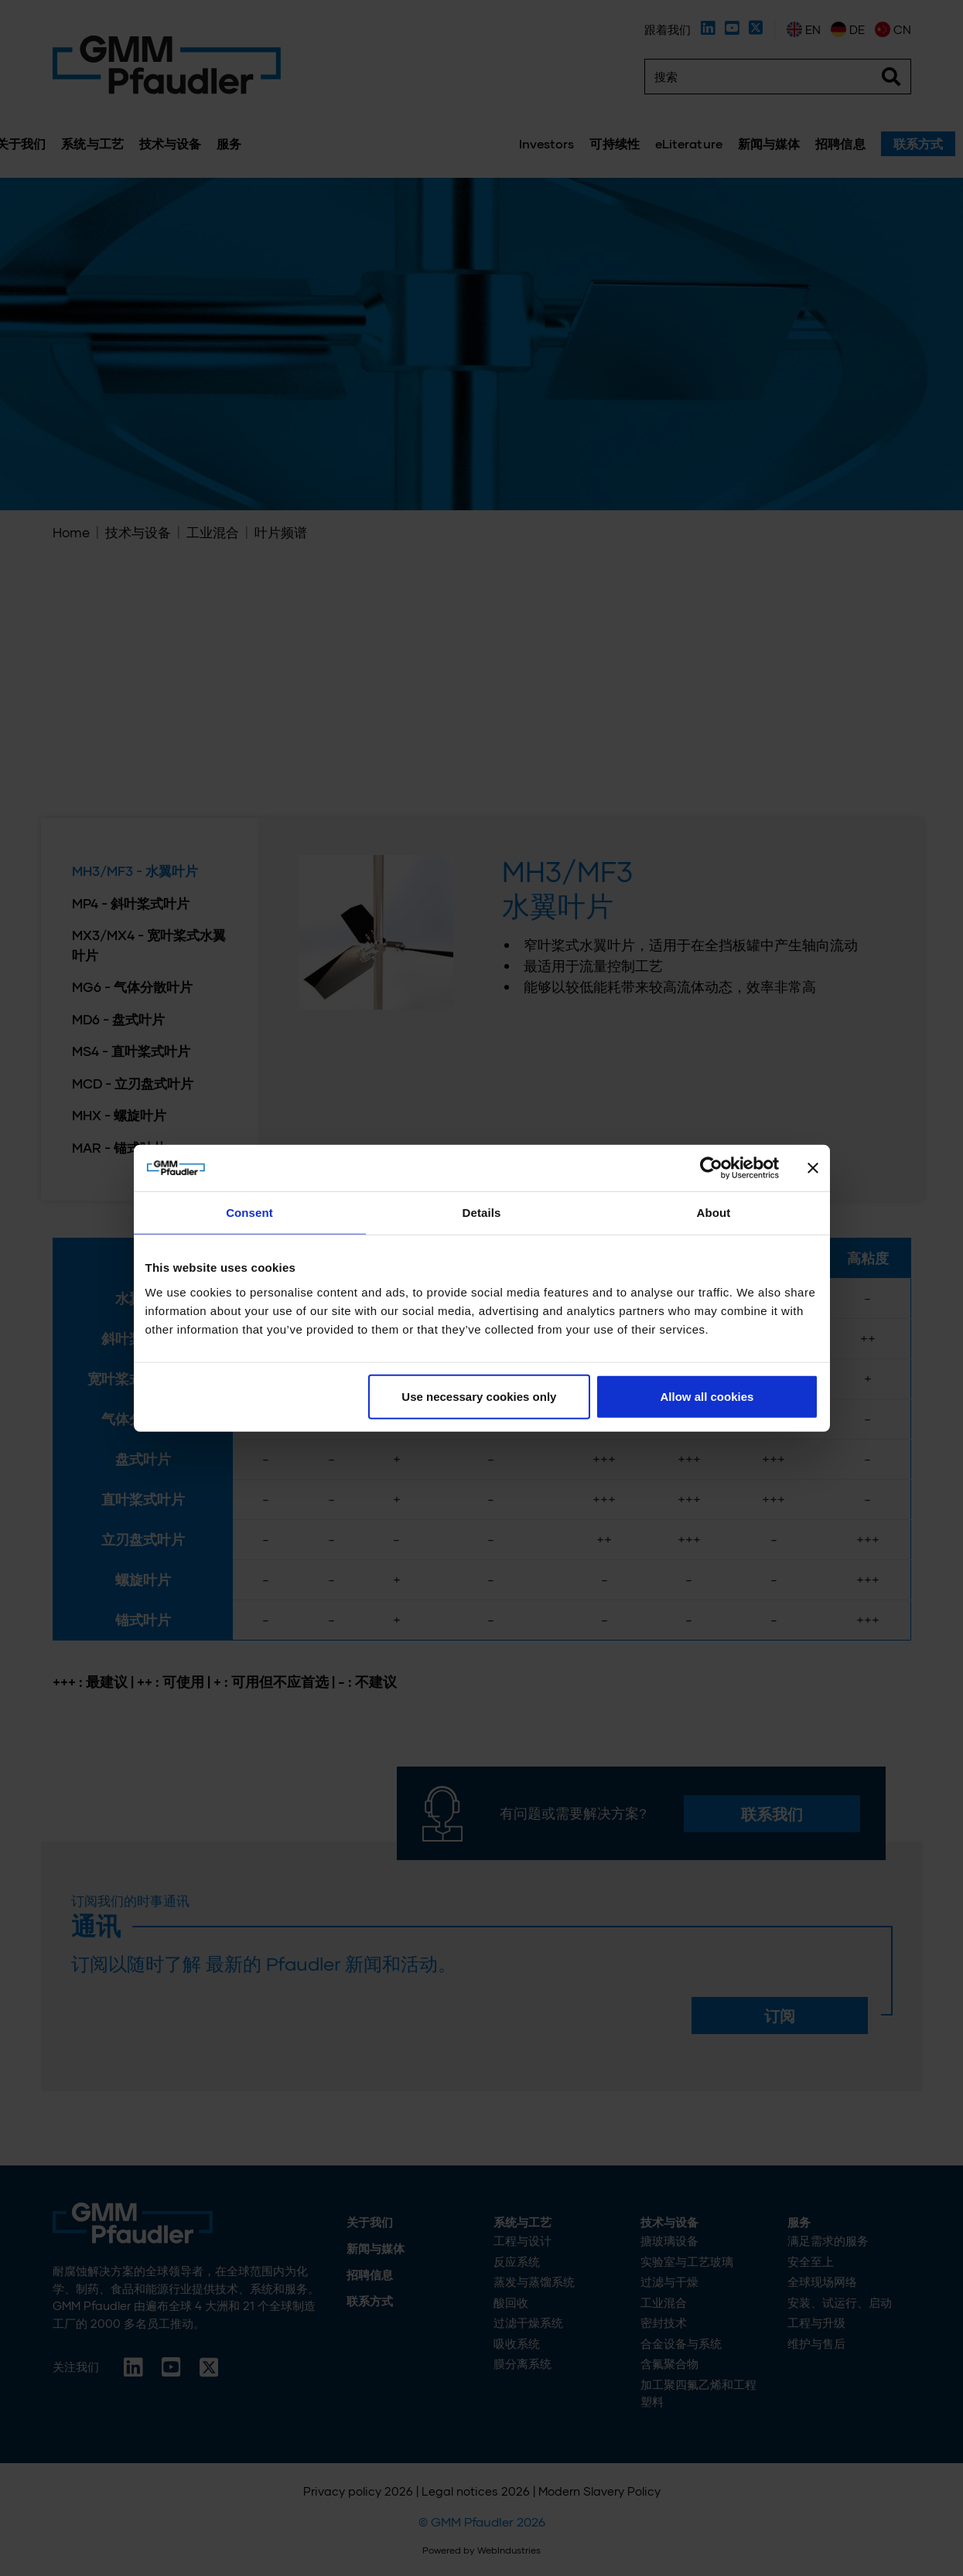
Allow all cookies (707, 1395)
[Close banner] (813, 1168)
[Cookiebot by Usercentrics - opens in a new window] (711, 1168)
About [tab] (714, 1212)
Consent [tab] (249, 1212)
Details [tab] (482, 1212)
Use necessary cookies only (478, 1395)
